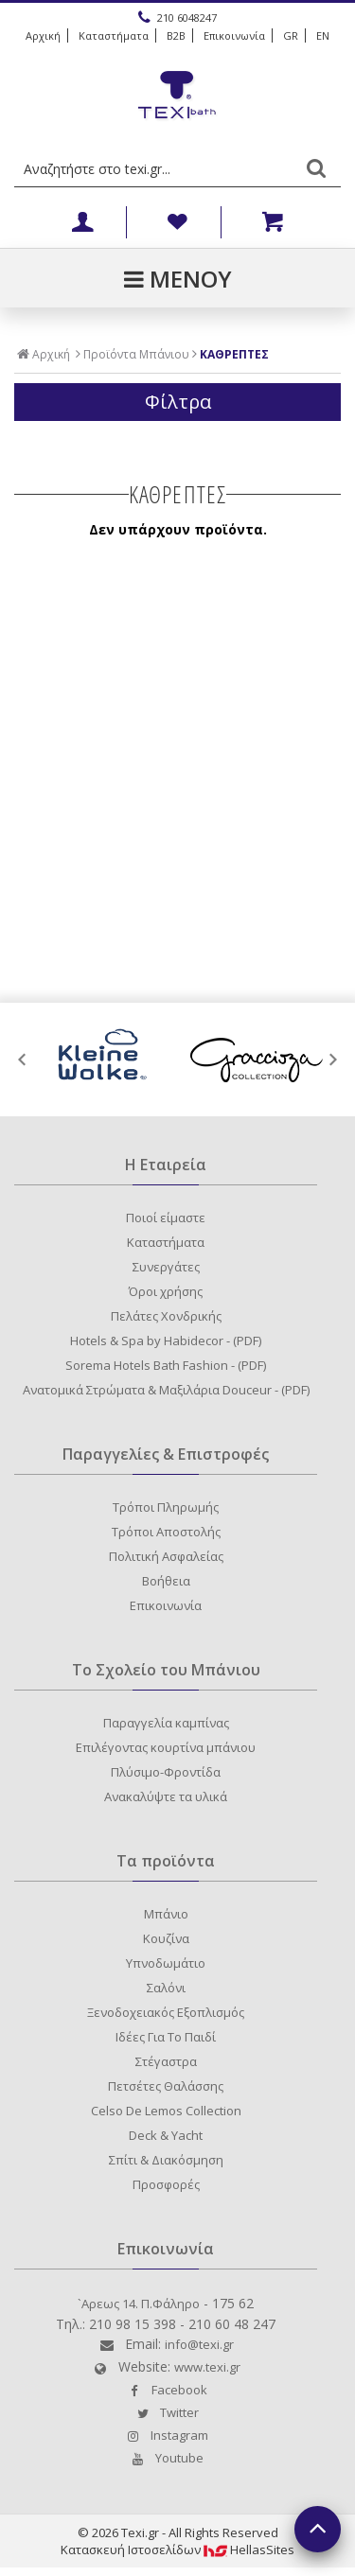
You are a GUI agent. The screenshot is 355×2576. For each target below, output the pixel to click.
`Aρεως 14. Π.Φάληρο (139, 2303)
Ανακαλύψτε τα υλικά (165, 1796)
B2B (176, 35)
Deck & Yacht (166, 2135)
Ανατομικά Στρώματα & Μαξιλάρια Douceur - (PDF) (166, 1389)
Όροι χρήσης (166, 1291)
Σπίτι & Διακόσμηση (166, 2159)
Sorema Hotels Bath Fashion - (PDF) (165, 1365)
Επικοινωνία (234, 35)
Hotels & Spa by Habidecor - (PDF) (165, 1340)
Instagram (165, 2435)
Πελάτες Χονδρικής (166, 1315)
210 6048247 (177, 17)
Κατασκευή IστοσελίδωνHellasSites (177, 2549)
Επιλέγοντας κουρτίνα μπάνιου (166, 1747)
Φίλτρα (178, 401)
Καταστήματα (114, 35)
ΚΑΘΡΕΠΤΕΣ (234, 354)
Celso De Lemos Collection (166, 2110)
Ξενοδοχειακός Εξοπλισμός (165, 2012)
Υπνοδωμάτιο (165, 1962)
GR (290, 35)
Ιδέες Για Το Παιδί (165, 2036)
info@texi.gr (199, 2344)
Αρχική (43, 35)
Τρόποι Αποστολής (166, 1531)
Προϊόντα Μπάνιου (136, 354)
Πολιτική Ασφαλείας (166, 1556)
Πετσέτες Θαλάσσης (165, 2085)
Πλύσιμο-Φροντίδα (166, 1771)
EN (322, 35)
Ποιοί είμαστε (165, 1217)
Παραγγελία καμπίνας (166, 1722)
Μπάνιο (166, 1913)
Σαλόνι (166, 1987)
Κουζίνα (166, 1938)
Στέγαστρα (166, 2061)
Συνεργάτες (166, 1266)
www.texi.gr (207, 2366)
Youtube (166, 2457)
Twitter (166, 2412)
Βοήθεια (166, 1580)
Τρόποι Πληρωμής (166, 1507)
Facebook (165, 2389)
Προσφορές (166, 2184)
